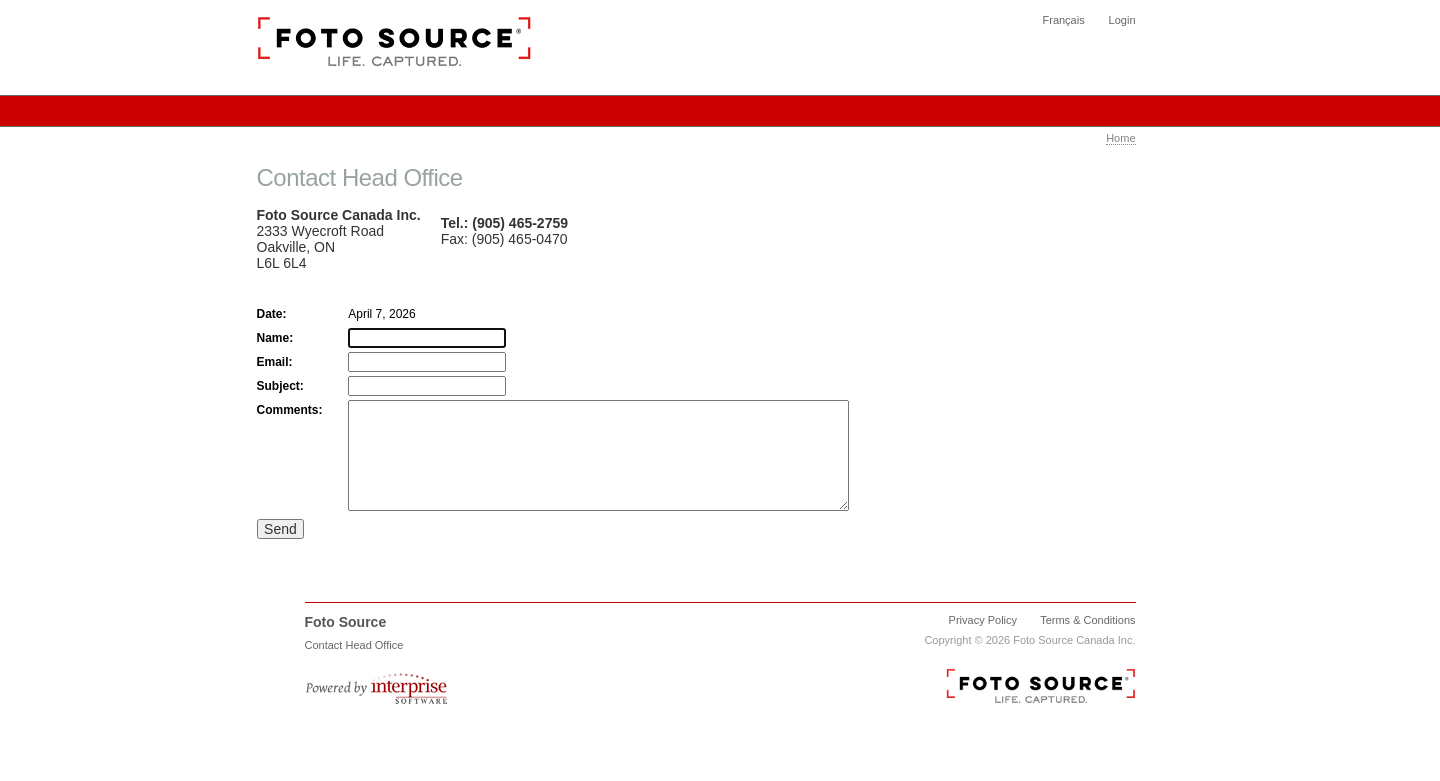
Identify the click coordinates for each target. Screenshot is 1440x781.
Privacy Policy (983, 641)
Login (1122, 20)
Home (1120, 138)
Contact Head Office (354, 666)
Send (280, 550)
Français (1064, 20)
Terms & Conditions (1087, 641)
